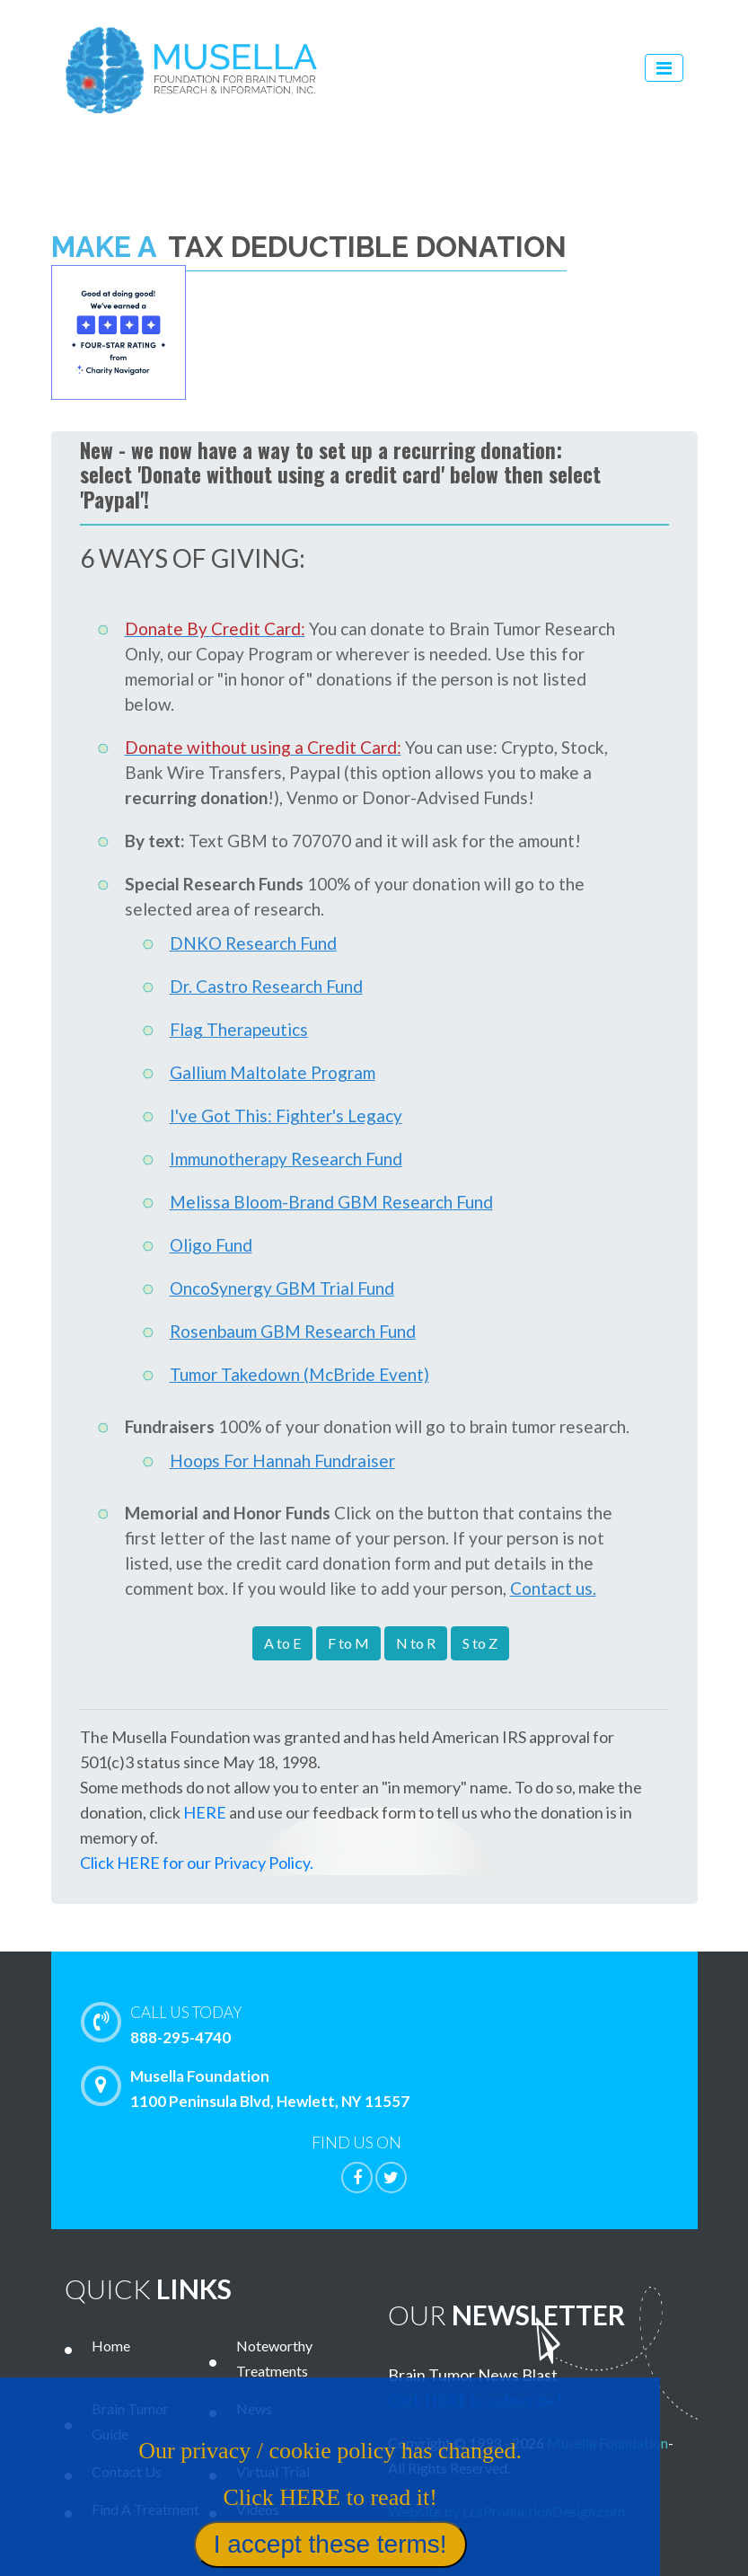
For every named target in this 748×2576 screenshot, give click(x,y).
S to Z (479, 1642)
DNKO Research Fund (253, 943)
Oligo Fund (211, 1245)
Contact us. (553, 1588)
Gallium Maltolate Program (272, 1072)
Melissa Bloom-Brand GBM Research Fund (331, 1201)
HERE (204, 1812)
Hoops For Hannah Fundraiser (282, 1460)
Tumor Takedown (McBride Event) (299, 1374)
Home (111, 2345)
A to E (282, 1642)
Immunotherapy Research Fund (286, 1158)
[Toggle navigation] (664, 68)
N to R (416, 1642)
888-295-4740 (413, 2023)
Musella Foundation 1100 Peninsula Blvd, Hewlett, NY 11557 (249, 2088)
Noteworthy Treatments (274, 2358)
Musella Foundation (607, 2442)
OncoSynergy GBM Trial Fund (282, 1288)
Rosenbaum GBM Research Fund (293, 1331)
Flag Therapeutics (239, 1029)
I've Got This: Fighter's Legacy (286, 1115)
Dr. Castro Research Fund (266, 986)
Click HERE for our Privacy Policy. (196, 1862)
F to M (348, 1642)
